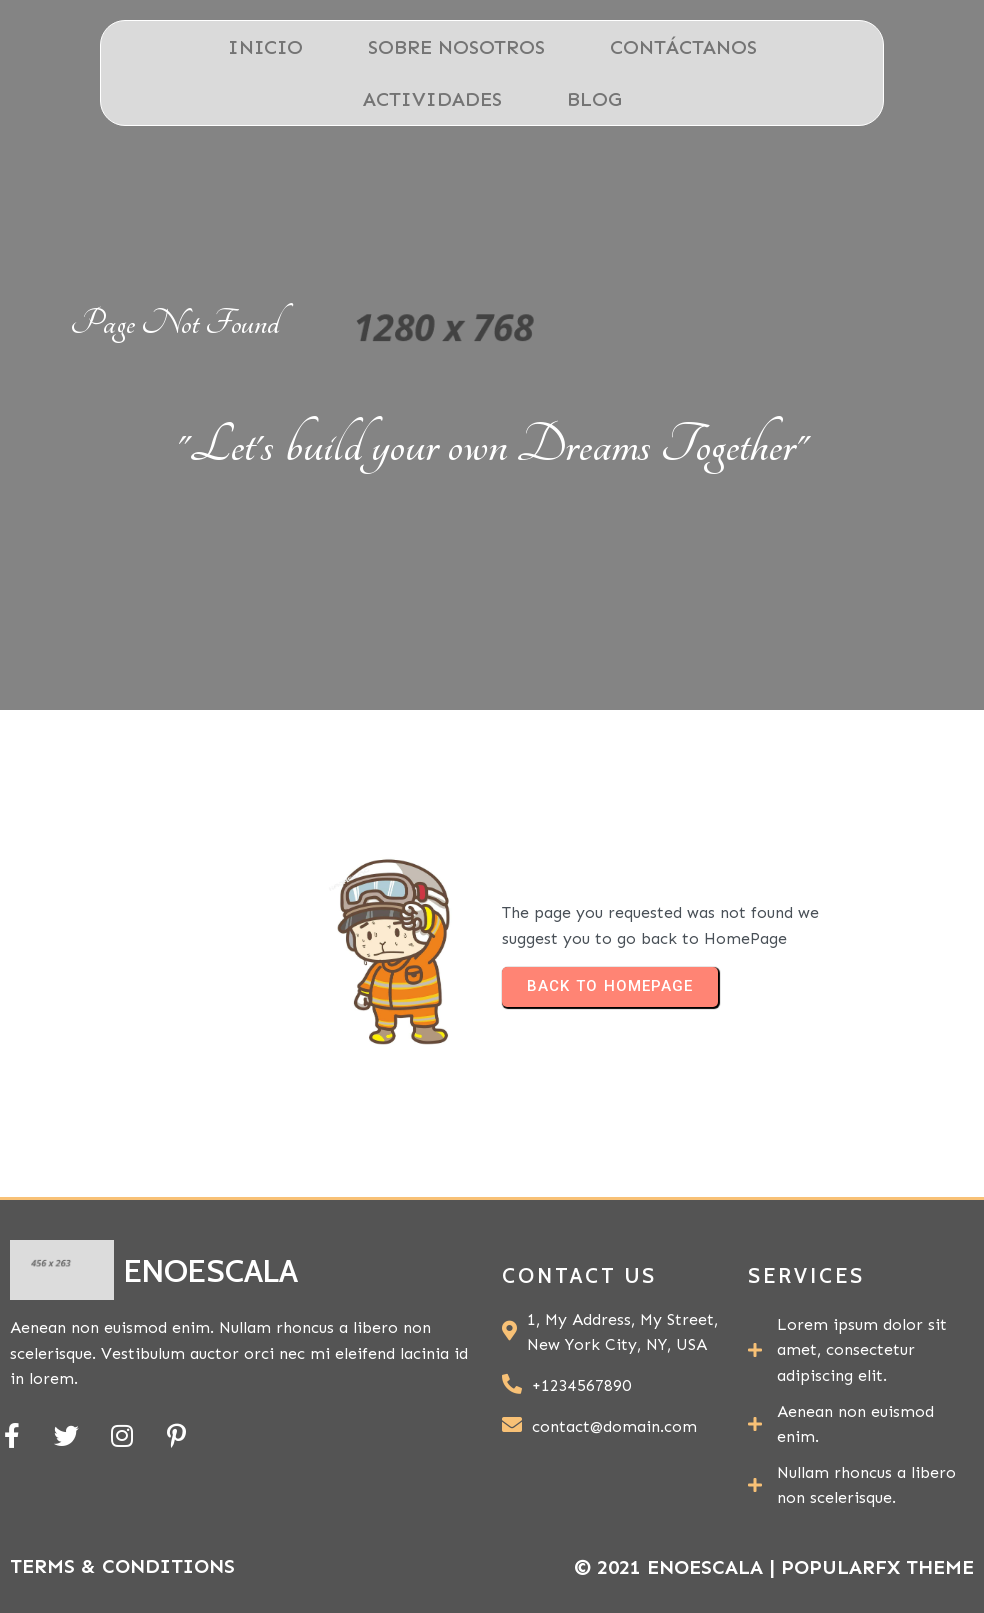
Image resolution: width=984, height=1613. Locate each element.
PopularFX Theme (877, 1567)
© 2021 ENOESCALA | (677, 1567)
